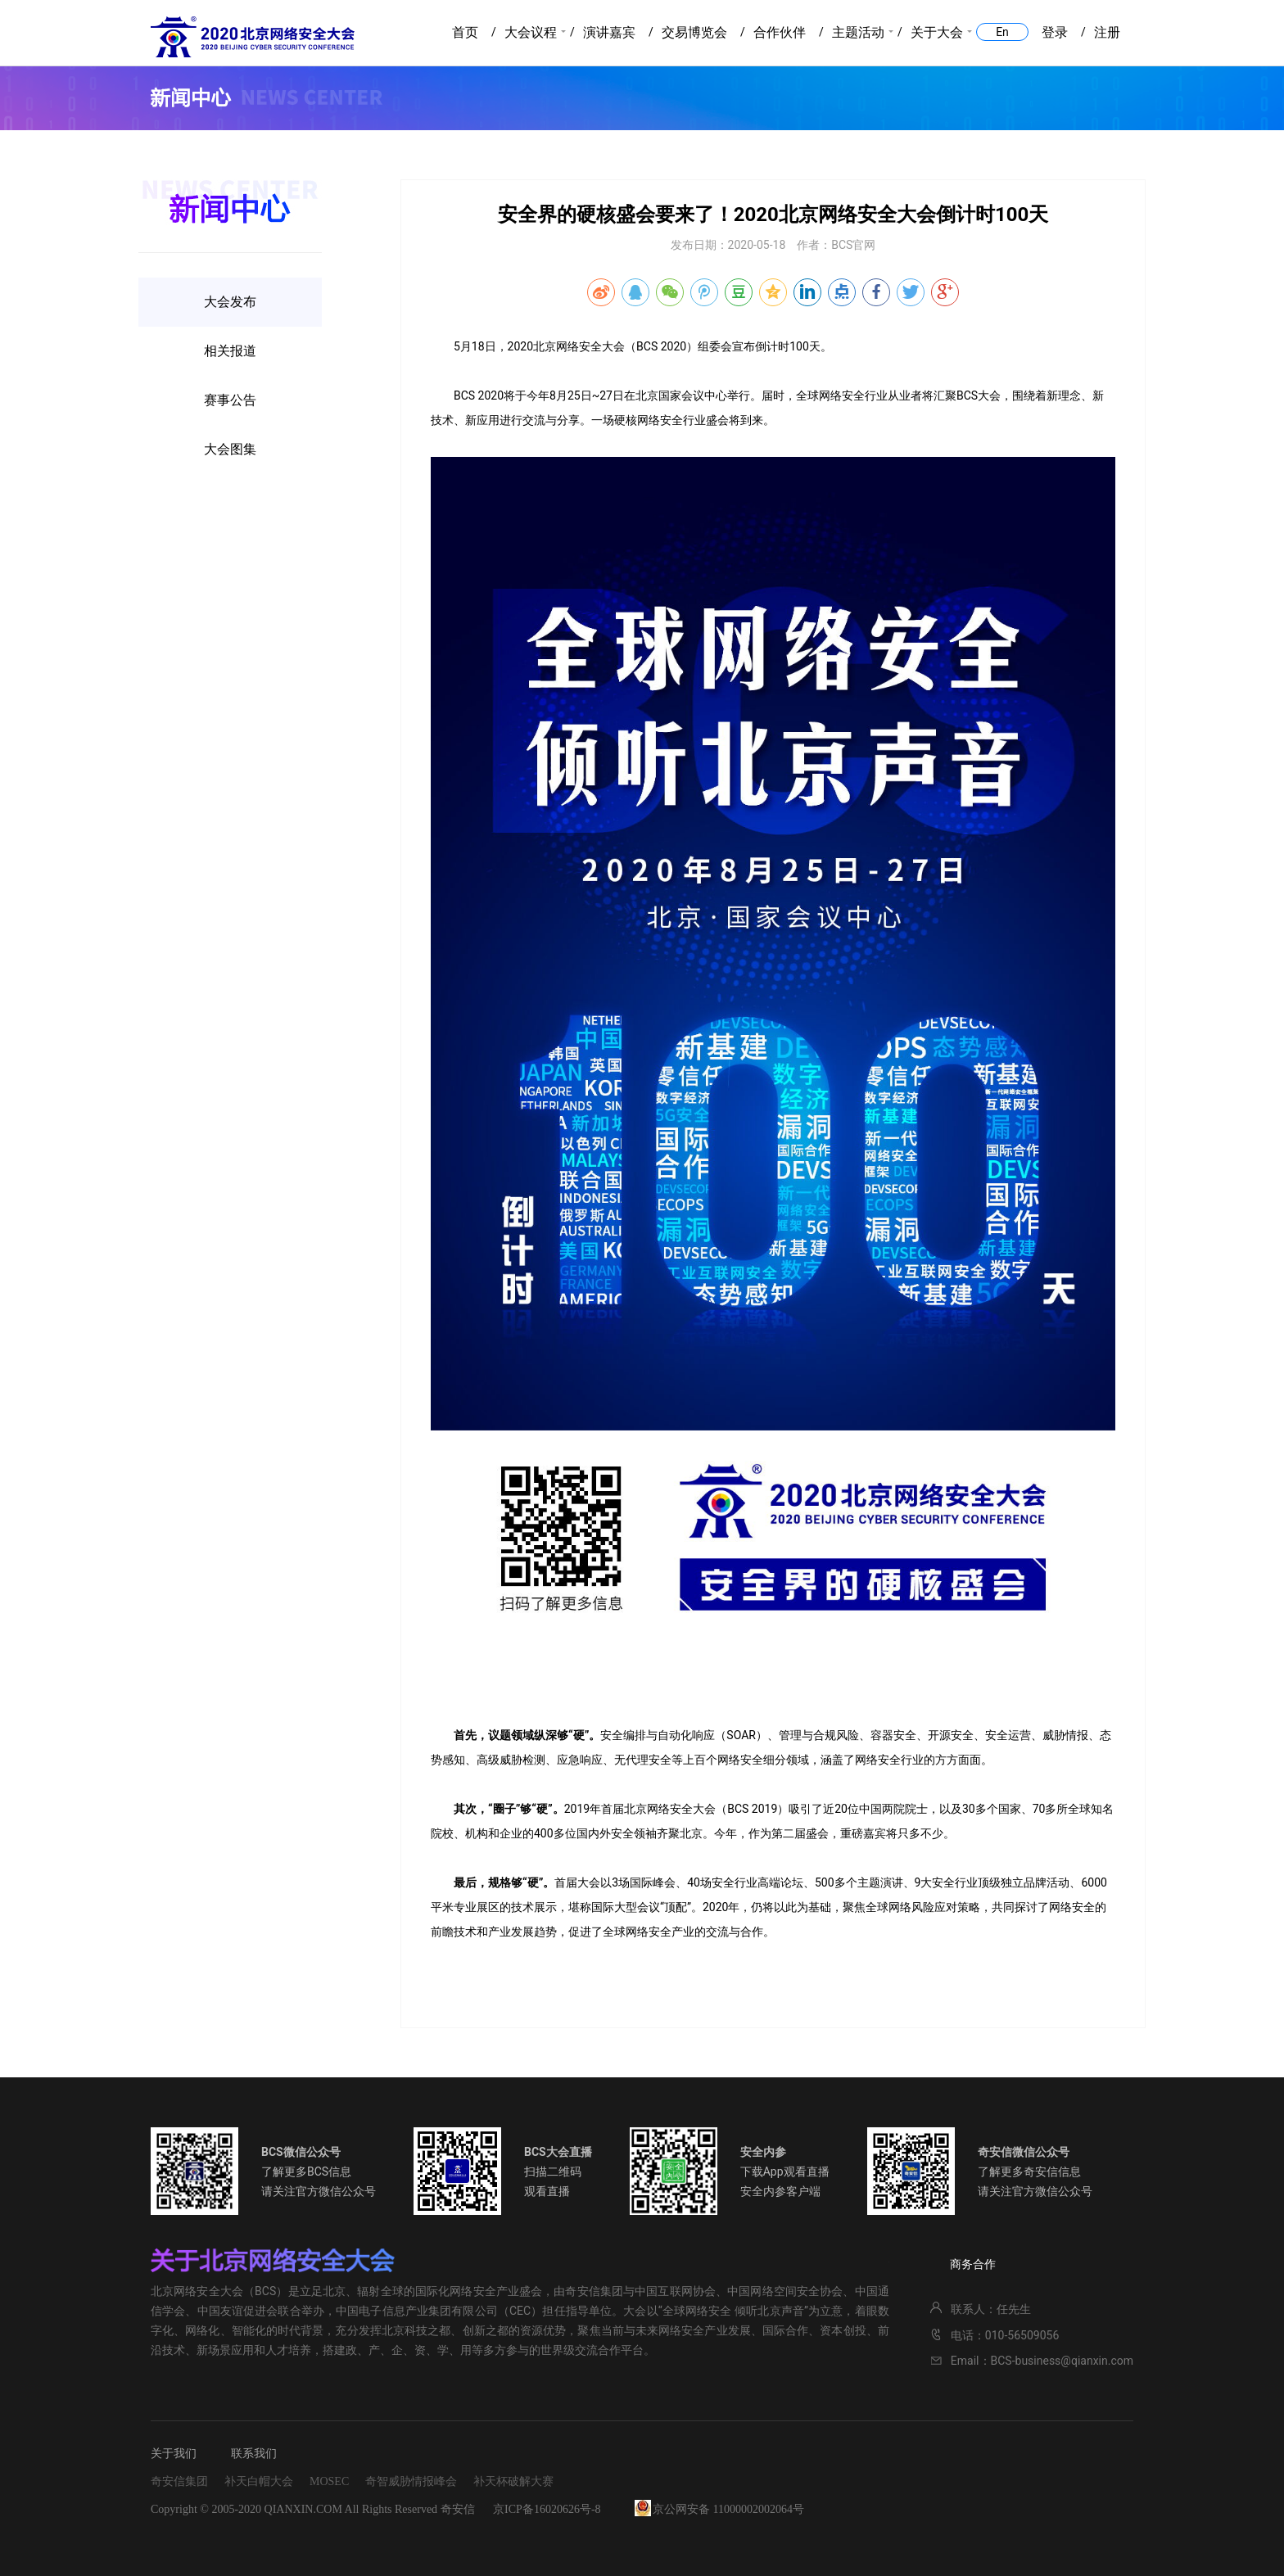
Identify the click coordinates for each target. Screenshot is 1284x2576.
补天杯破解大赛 (513, 2481)
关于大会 (937, 32)
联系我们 (254, 2453)
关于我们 (174, 2453)
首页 (465, 32)
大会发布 (230, 302)
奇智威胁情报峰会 (411, 2481)
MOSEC (329, 2481)
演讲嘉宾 (609, 32)
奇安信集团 (179, 2481)
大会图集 (230, 449)
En (1002, 31)
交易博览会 (694, 32)
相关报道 (230, 351)
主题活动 (858, 32)
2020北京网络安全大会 (253, 36)
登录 (1055, 32)
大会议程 (530, 32)
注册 (1107, 32)
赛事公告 (230, 400)
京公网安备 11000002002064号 (728, 2509)
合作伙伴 (779, 32)
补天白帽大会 (258, 2481)
